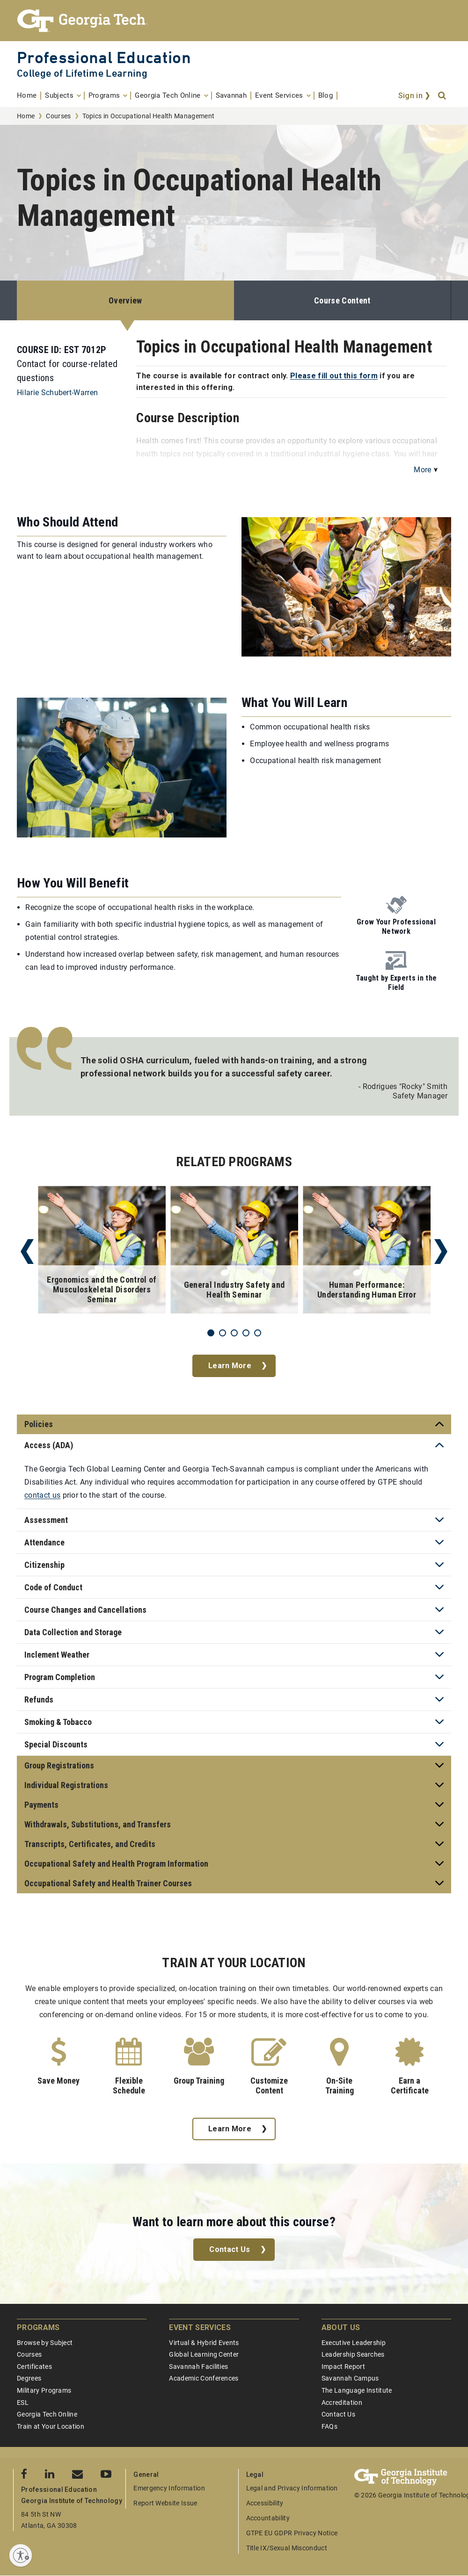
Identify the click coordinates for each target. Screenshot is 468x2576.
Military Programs (44, 2390)
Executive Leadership (354, 2342)
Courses (58, 116)
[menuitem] (29, 96)
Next (440, 1251)
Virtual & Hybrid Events (204, 2342)
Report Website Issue (165, 2503)
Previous (27, 1251)
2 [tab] (222, 1332)
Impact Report (343, 2366)
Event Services (199, 2327)
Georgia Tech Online (47, 2414)
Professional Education (104, 57)
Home (26, 116)
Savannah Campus (350, 2378)
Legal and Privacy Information (292, 2488)
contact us (42, 1495)
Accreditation (342, 2402)
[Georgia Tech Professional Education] (234, 20)
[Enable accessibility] (20, 2555)
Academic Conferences (203, 2378)
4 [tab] (245, 1332)
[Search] (442, 96)
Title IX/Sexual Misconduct (286, 2548)
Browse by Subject (45, 2342)
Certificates (34, 2366)
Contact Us (229, 2249)
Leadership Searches (353, 2354)
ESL (23, 2402)
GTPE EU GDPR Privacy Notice (292, 2533)
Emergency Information (169, 2488)
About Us (341, 2327)
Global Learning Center (204, 2354)
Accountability (268, 2518)
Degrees (29, 2378)
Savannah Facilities (198, 2366)
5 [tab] (257, 1332)
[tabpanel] (102, 1251)
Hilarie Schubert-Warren (57, 392)
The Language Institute (357, 2390)
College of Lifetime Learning (82, 73)
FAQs (329, 2426)
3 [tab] (234, 1332)
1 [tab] (210, 1332)
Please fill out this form (334, 375)
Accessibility (265, 2503)
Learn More (229, 1365)
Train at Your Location (50, 2426)
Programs (38, 2327)
